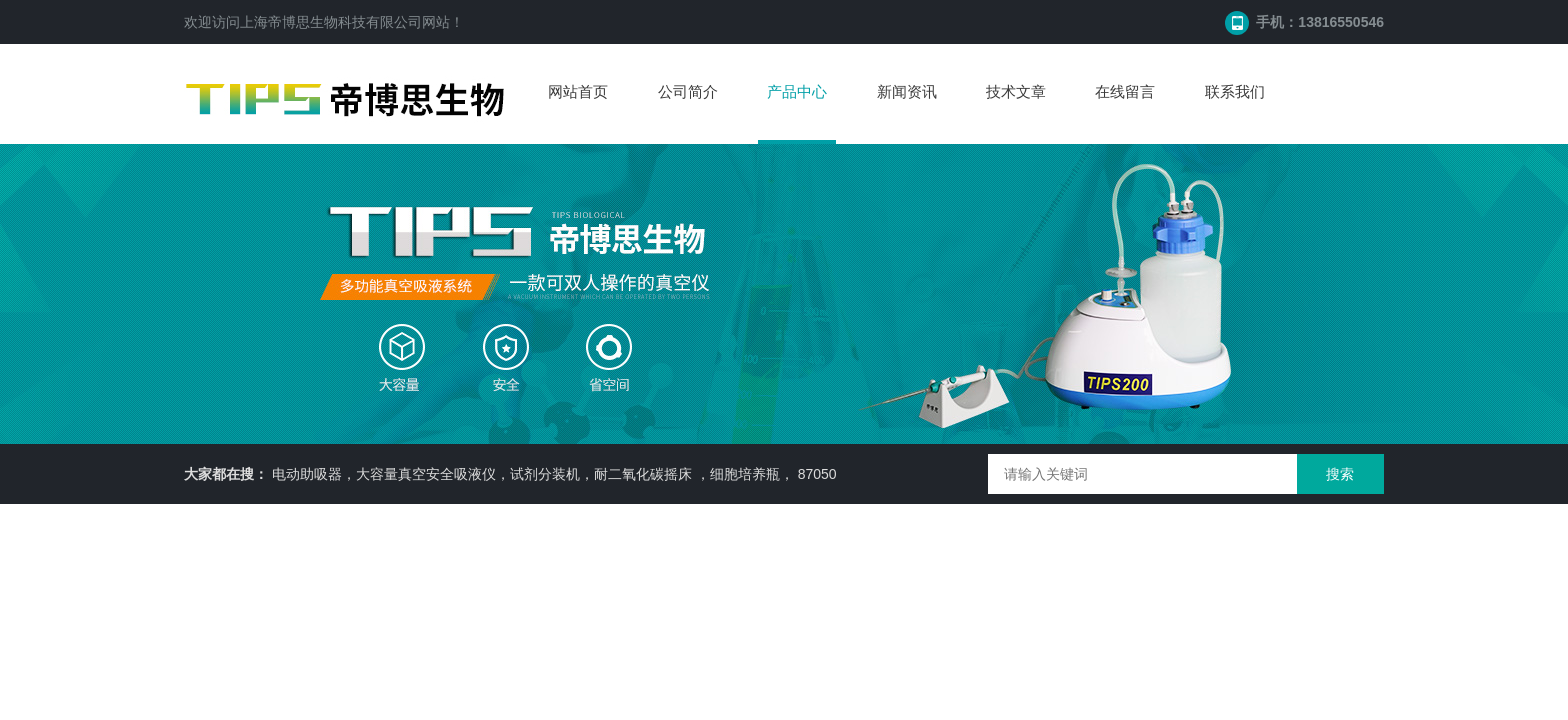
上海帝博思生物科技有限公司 (331, 22)
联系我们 (1235, 91)
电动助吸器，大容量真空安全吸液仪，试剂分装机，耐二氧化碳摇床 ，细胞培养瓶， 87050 (554, 474)
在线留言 (1125, 91)
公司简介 (688, 91)
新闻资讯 (907, 91)
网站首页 (578, 91)
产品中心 (797, 91)
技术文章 (1016, 91)
